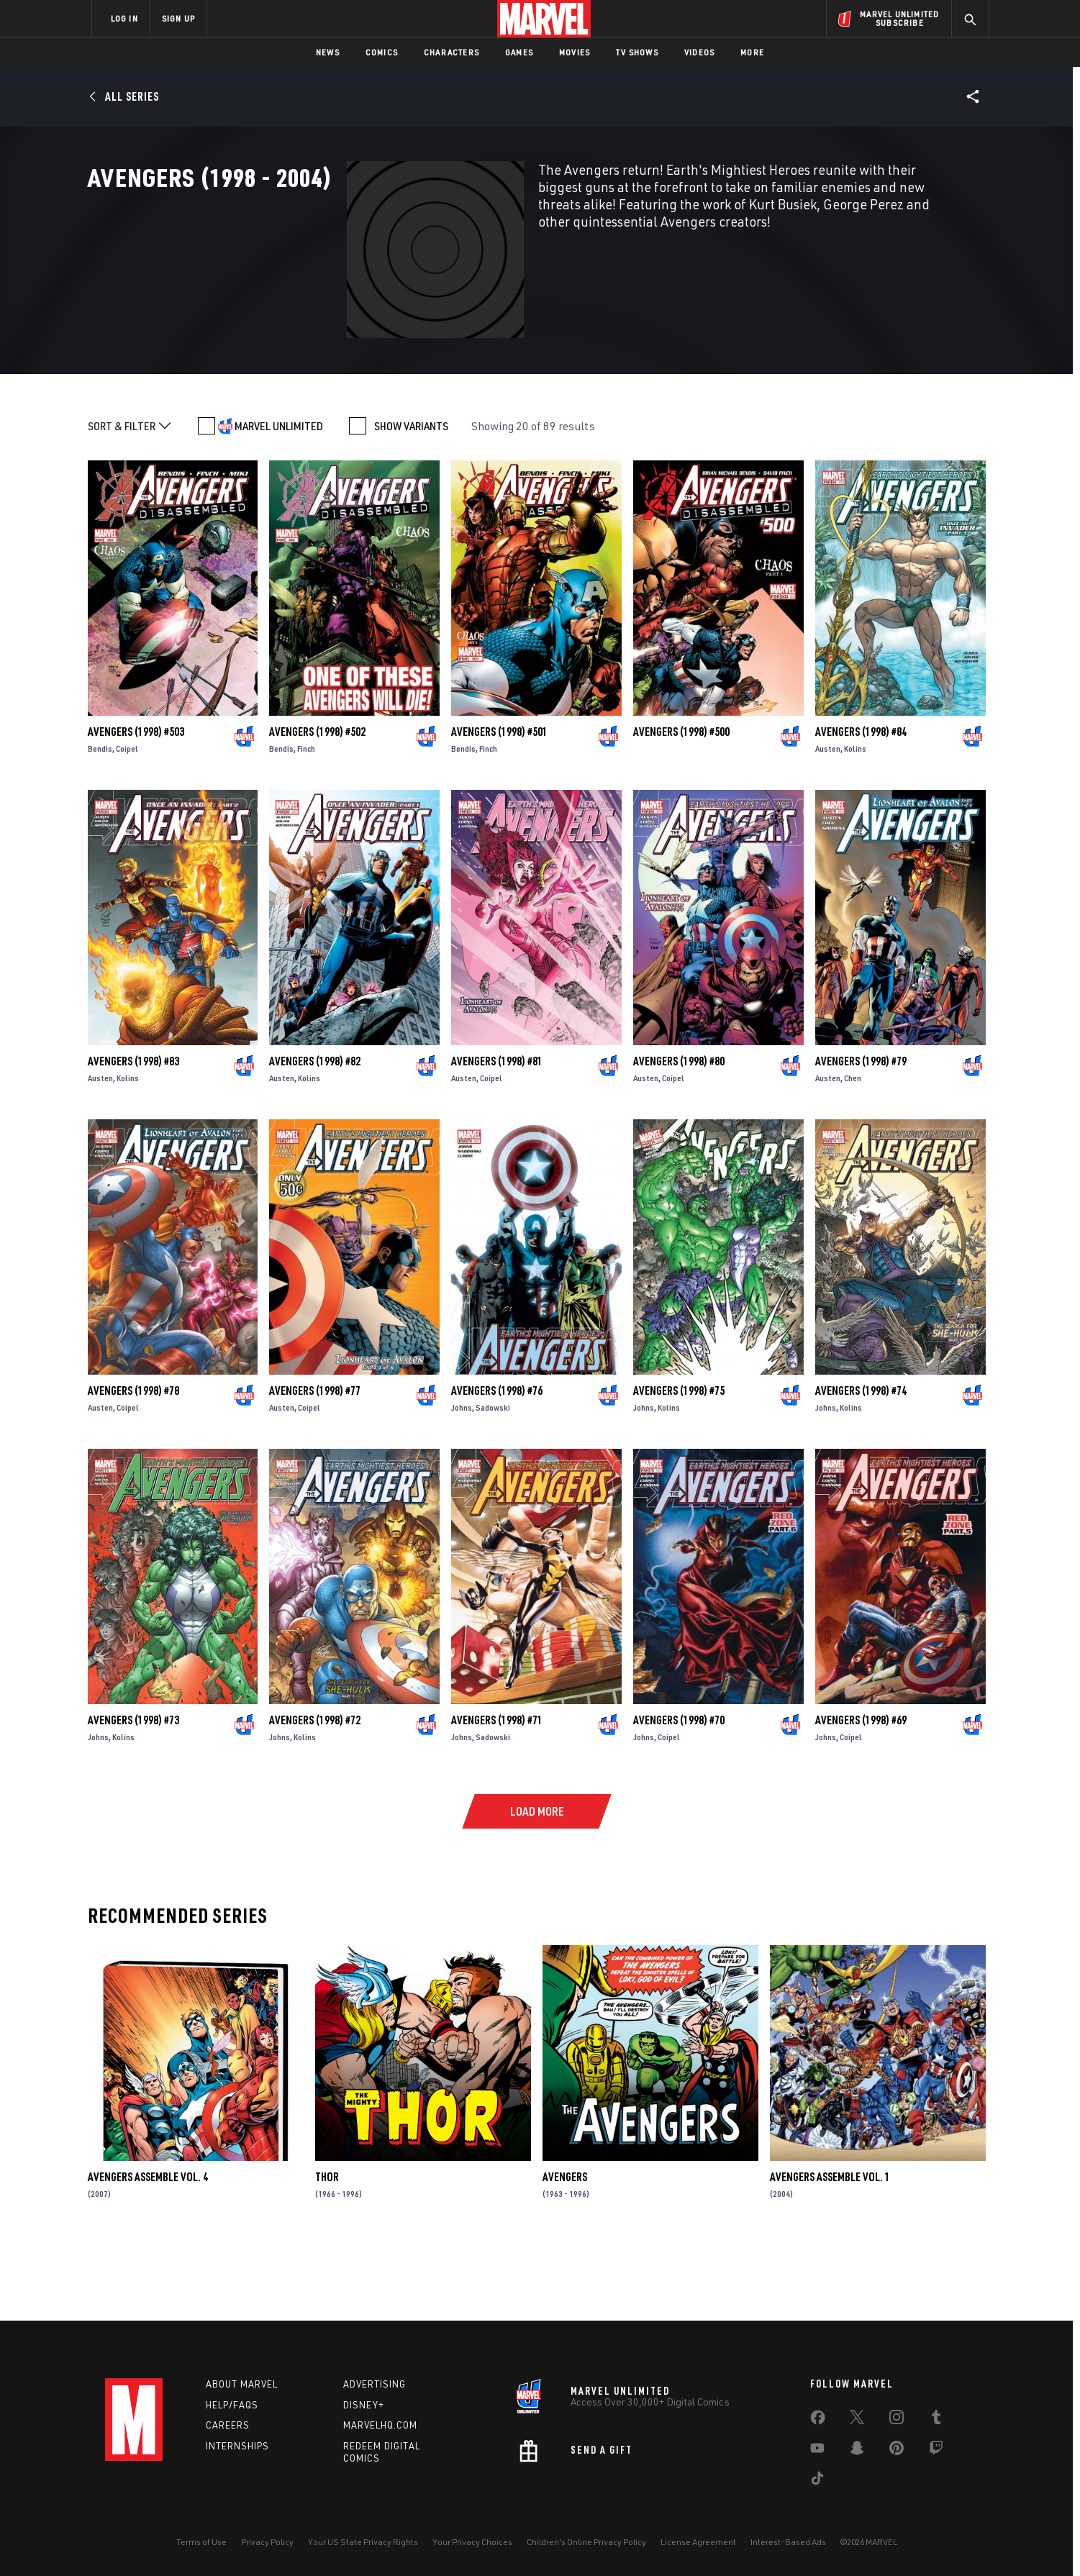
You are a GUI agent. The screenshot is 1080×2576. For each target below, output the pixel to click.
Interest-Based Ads (788, 2541)
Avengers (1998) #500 (681, 806)
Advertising (374, 2384)
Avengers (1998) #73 (133, 1795)
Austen (827, 823)
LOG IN (124, 18)
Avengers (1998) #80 (679, 1136)
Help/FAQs (232, 2405)
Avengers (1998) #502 (317, 806)
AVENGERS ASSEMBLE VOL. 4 (148, 2251)
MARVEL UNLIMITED (279, 500)
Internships (237, 2446)
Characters (451, 52)
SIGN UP (178, 18)
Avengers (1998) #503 (136, 806)
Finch (306, 823)
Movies (574, 52)
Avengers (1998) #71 (497, 1795)
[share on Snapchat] (857, 2451)
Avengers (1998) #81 (497, 1136)
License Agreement (698, 2541)
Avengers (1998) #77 (314, 1465)
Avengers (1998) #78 (133, 1465)
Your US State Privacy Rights (363, 2541)
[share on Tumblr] (936, 2420)
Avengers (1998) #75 (679, 1465)
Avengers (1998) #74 (861, 1465)
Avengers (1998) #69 (861, 1795)
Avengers (565, 2251)
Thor (327, 2251)
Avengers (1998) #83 (133, 1136)
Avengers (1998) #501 (499, 806)
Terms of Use (201, 2541)
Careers (228, 2425)
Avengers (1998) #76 (497, 1465)
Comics (382, 52)
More (752, 52)
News (328, 52)
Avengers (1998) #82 (314, 1136)
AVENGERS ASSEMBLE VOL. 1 (830, 2251)
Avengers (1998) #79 (861, 1136)
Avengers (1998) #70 (679, 1795)
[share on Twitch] (936, 2451)
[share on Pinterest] (896, 2451)
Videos (699, 52)
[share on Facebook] (817, 2420)
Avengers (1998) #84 (861, 806)
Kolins (855, 823)
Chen (852, 1152)
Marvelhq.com (380, 2425)
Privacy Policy (267, 2541)
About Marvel (242, 2384)
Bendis (100, 823)
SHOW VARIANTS (411, 500)
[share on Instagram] (896, 2420)
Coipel (127, 823)
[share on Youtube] (817, 2451)
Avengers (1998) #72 (314, 1795)
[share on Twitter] (857, 2420)
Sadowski (493, 1482)
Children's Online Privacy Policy (586, 2541)
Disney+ (363, 2405)
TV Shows (637, 52)
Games (519, 52)
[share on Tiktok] (817, 2481)
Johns (461, 1482)
